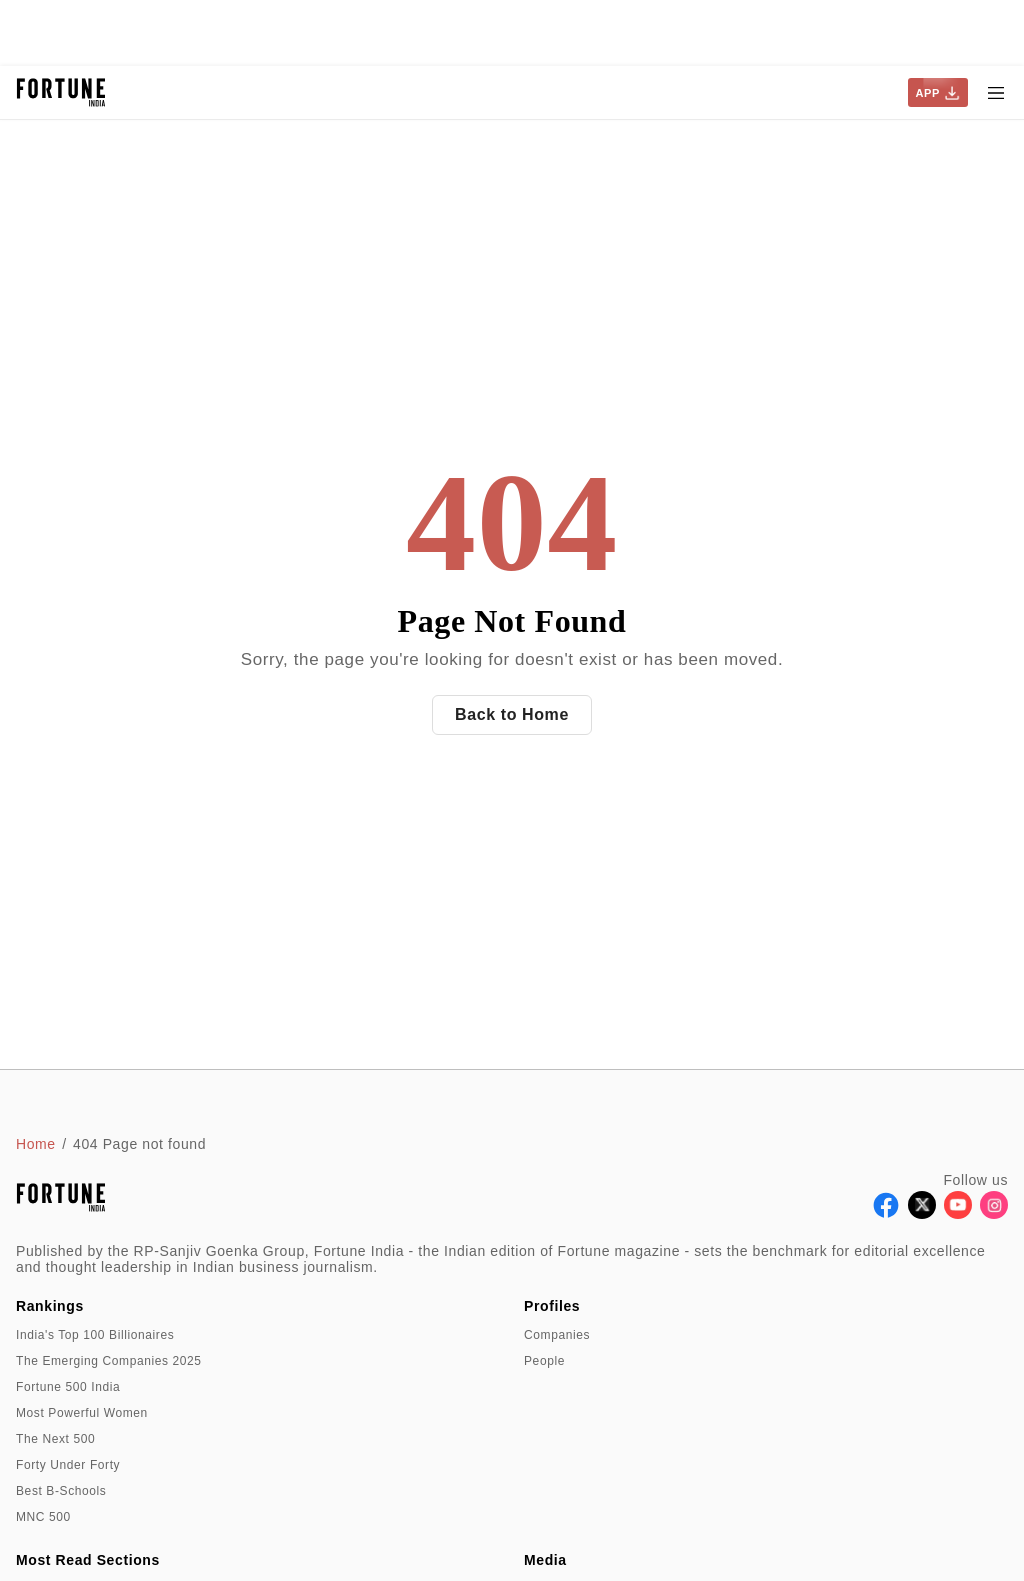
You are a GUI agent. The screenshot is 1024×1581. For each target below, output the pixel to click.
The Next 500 (55, 1439)
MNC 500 (43, 1517)
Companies (557, 1335)
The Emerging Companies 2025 (109, 1361)
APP (938, 93)
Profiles (552, 1306)
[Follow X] (922, 1213)
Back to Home (512, 714)
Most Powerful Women (82, 1413)
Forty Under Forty (68, 1465)
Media (545, 1560)
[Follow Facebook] (886, 1213)
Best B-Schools (61, 1491)
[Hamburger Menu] (996, 93)
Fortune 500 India (68, 1387)
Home (36, 1144)
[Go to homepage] (61, 92)
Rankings (50, 1306)
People (544, 1361)
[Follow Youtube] (958, 1213)
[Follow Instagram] (994, 1213)
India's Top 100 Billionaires (95, 1335)
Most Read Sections (88, 1560)
